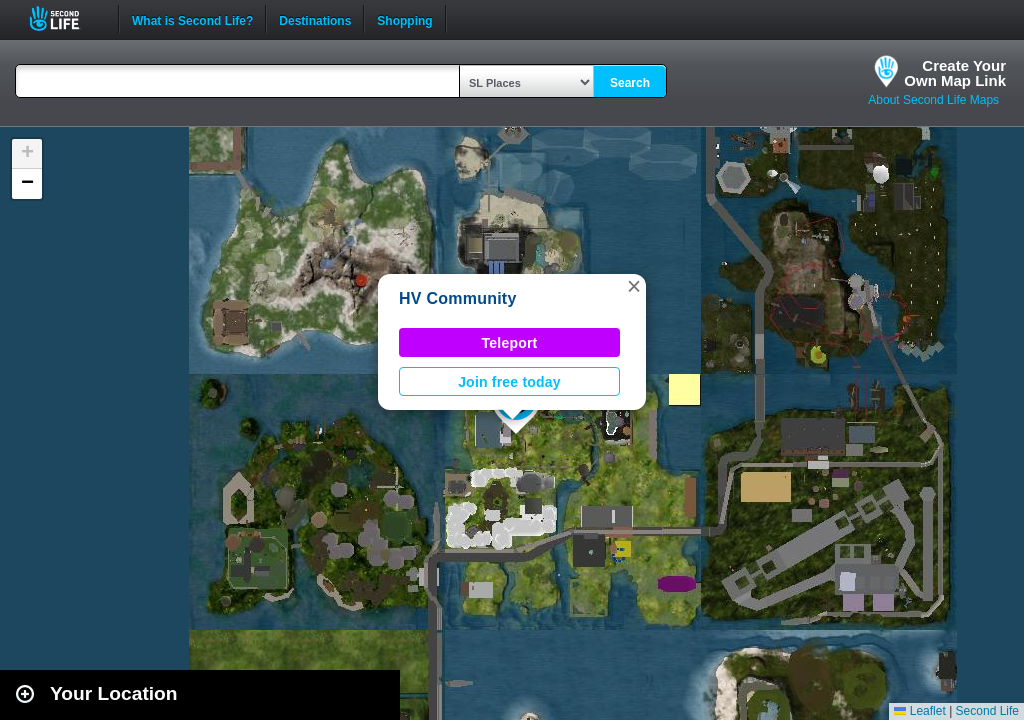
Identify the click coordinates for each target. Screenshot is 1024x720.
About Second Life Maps (933, 100)
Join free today (509, 382)
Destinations (315, 19)
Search (630, 83)
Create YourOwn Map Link (955, 73)
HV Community (458, 298)
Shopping (404, 19)
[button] (634, 286)
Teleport (510, 343)
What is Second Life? (192, 19)
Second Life (65, 18)
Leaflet (919, 711)
